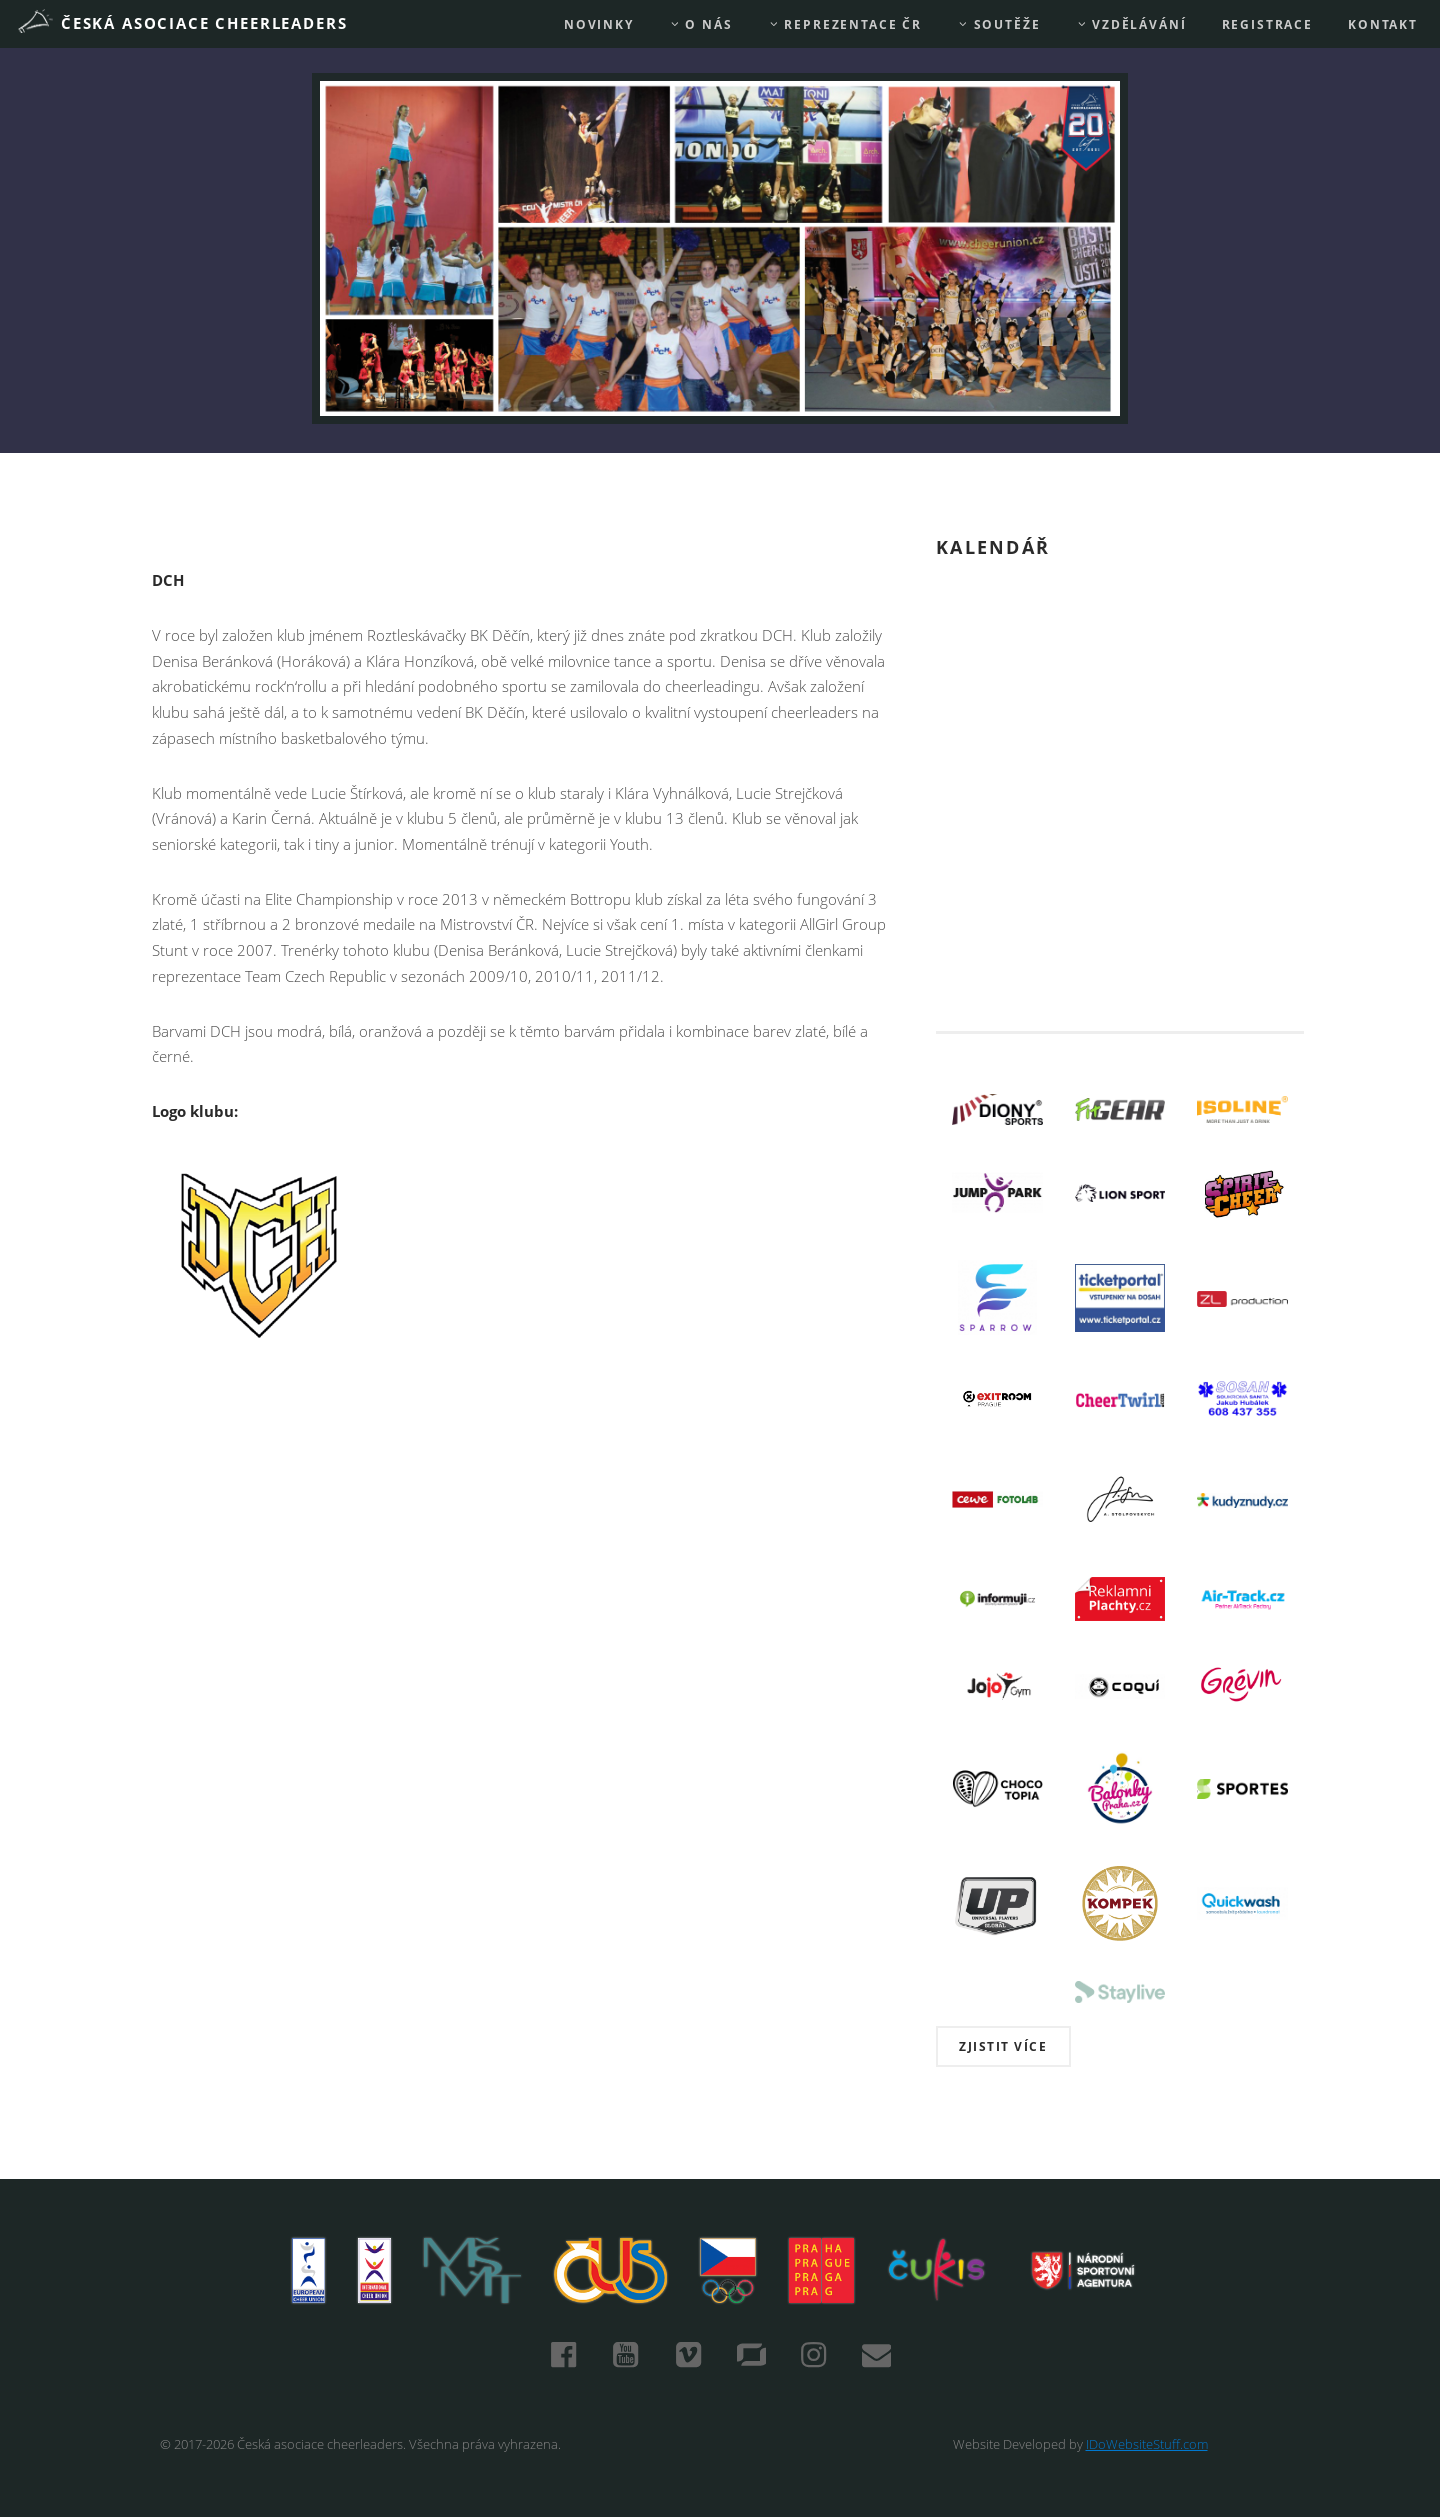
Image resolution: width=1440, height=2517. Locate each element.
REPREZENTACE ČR (845, 24)
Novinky (599, 24)
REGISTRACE (1267, 24)
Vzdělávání (1131, 24)
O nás (701, 24)
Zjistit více (1003, 2046)
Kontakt (1383, 24)
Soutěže (998, 24)
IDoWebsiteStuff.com (1147, 2444)
